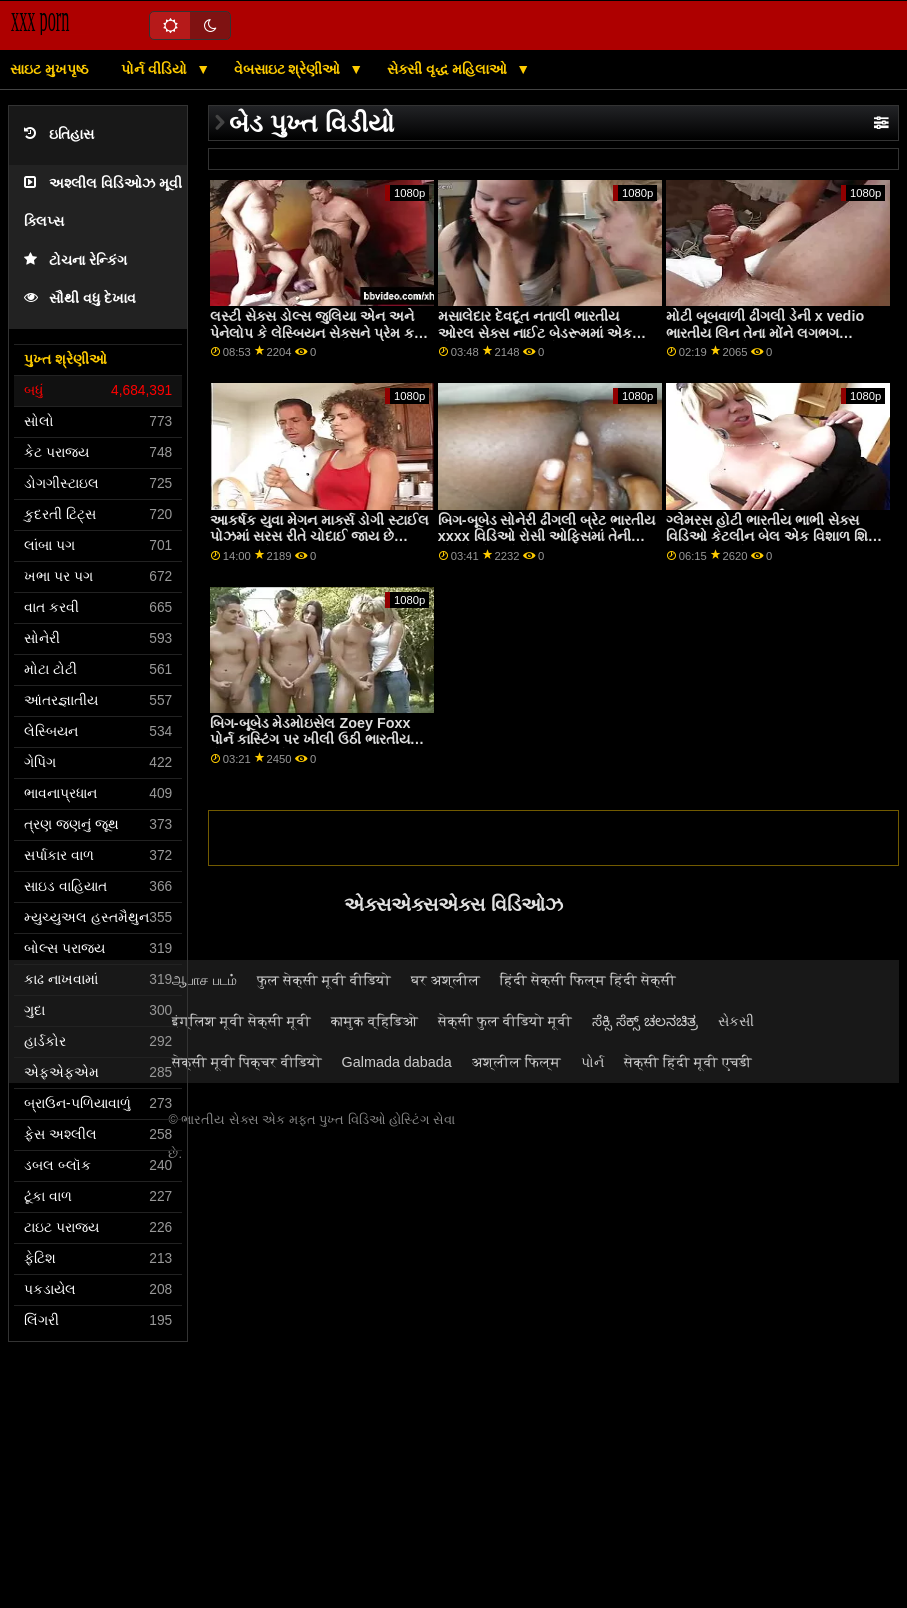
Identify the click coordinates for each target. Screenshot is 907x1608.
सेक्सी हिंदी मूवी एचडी (688, 1062)
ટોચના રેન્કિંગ (75, 260)
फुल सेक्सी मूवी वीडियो (324, 980)
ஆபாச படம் (204, 980)
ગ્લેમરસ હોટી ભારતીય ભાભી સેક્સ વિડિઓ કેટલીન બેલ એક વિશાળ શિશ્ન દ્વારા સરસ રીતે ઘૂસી (770, 536)
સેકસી (736, 1021)
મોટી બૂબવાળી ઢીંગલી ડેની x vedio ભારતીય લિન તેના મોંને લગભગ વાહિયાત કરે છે (765, 332)
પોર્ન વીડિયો (156, 69)
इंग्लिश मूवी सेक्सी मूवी (241, 1021)
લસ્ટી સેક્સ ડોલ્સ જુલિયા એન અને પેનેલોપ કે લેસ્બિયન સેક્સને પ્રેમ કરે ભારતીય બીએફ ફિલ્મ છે (315, 332)
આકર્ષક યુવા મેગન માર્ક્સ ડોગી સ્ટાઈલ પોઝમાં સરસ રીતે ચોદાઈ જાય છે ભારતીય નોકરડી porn (319, 536)
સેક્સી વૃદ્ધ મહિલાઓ (449, 69)
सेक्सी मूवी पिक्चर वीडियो (247, 1062)
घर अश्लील (445, 980)
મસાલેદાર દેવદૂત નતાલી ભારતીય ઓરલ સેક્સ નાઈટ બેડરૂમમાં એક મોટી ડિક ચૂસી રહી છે (535, 332)
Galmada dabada (397, 1062)
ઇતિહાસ (59, 134)
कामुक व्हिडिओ (374, 1021)
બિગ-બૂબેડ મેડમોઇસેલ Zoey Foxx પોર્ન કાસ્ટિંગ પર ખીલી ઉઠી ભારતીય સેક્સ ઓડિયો (310, 739)
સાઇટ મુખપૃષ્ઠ (49, 69)
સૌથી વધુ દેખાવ (80, 298)
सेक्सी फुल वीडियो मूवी (505, 1021)
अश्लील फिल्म (516, 1062)
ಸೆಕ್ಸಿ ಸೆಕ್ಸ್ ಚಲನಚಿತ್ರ (645, 1021)
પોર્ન (592, 1062)
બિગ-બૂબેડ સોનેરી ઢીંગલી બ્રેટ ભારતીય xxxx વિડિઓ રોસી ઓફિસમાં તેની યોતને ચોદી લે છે (547, 536)
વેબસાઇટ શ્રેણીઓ (289, 69)
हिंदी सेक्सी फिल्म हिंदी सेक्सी (588, 980)
